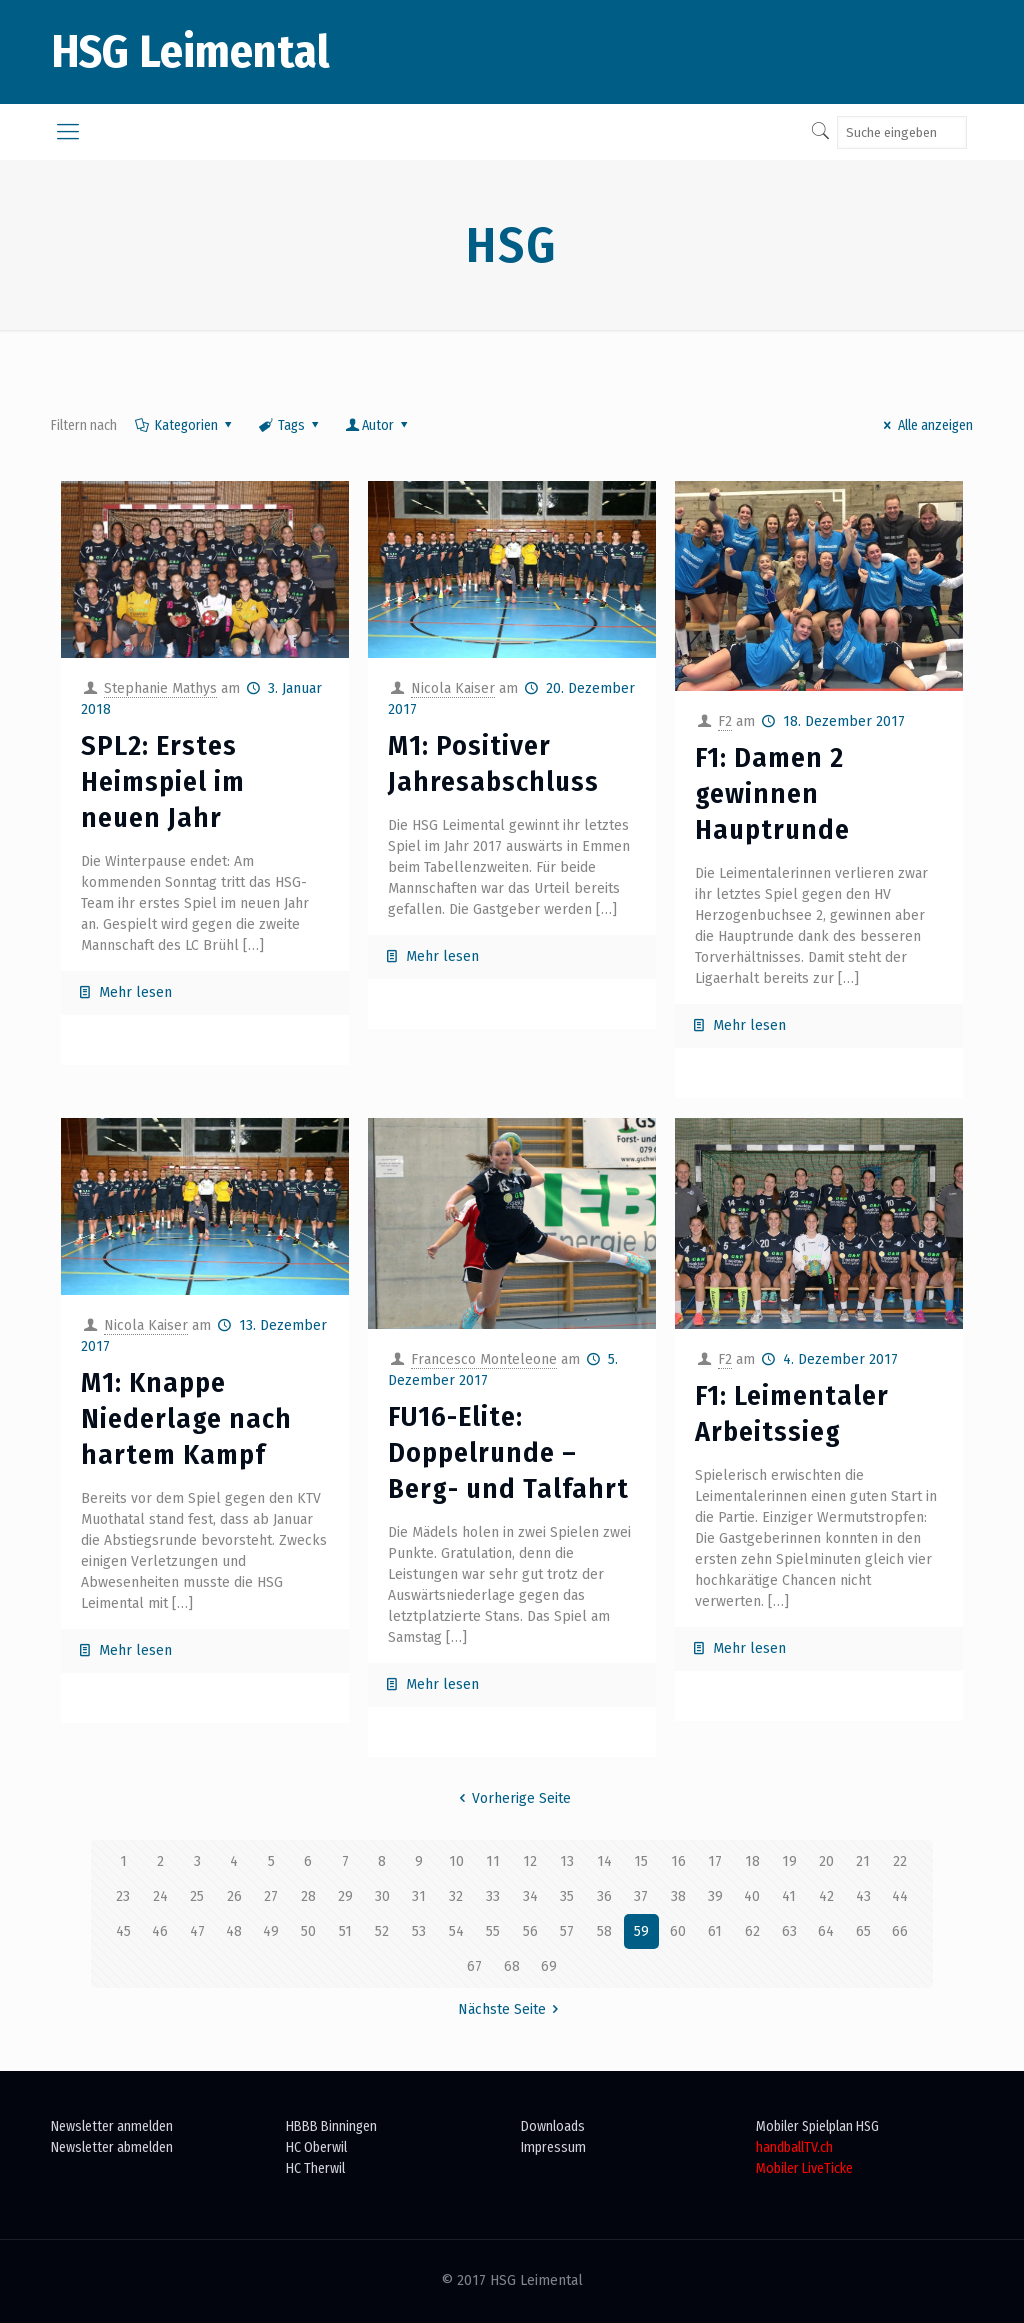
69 (549, 1966)
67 (474, 1966)
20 (826, 1861)
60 (678, 1931)
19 (789, 1861)
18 (752, 1861)
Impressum (553, 2147)
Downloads (553, 2126)
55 (493, 1931)
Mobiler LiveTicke (804, 2168)
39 (715, 1896)
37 (641, 1896)
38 (678, 1896)
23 (123, 1896)
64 (826, 1931)
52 (382, 1931)
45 (123, 1931)
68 (512, 1966)
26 (234, 1896)
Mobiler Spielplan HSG (817, 2126)
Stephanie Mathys (160, 688)
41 (789, 1896)
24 (160, 1896)
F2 (725, 721)
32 (456, 1896)
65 (863, 1931)
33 (493, 1896)
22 (900, 1861)
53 (419, 1931)
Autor (378, 425)
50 (308, 1931)
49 (271, 1931)
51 (345, 1931)
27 (271, 1896)
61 (715, 1931)
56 (530, 1931)
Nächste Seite (512, 2009)
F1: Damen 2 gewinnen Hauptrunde (772, 793)
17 (715, 1861)
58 (604, 1931)
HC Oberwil (316, 2147)
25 (197, 1896)
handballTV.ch (794, 2147)
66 (900, 1931)
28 (308, 1896)
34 (530, 1896)
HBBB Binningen (331, 2126)
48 (234, 1931)
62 (752, 1931)
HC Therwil (315, 2168)
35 (567, 1896)
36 (604, 1896)
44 (900, 1896)
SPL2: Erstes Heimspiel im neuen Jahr (163, 781)
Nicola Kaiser (453, 688)
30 (382, 1896)
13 (567, 1861)
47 (197, 1931)
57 (567, 1931)
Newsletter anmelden (112, 2126)
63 (789, 1931)
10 (456, 1861)
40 (752, 1896)
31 (419, 1896)
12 (530, 1861)
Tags (290, 425)
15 (641, 1861)
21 (863, 1861)
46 (160, 1931)
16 (678, 1861)
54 (456, 1931)
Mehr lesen (135, 992)
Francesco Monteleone (484, 1359)
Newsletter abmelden (112, 2147)
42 (826, 1896)
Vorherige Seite (512, 1798)
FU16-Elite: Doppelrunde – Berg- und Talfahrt (508, 1452)
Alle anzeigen (925, 425)
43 (863, 1896)
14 (604, 1861)
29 (345, 1896)
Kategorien (184, 425)
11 (493, 1861)
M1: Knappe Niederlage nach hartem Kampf (186, 1418)
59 (641, 1931)
